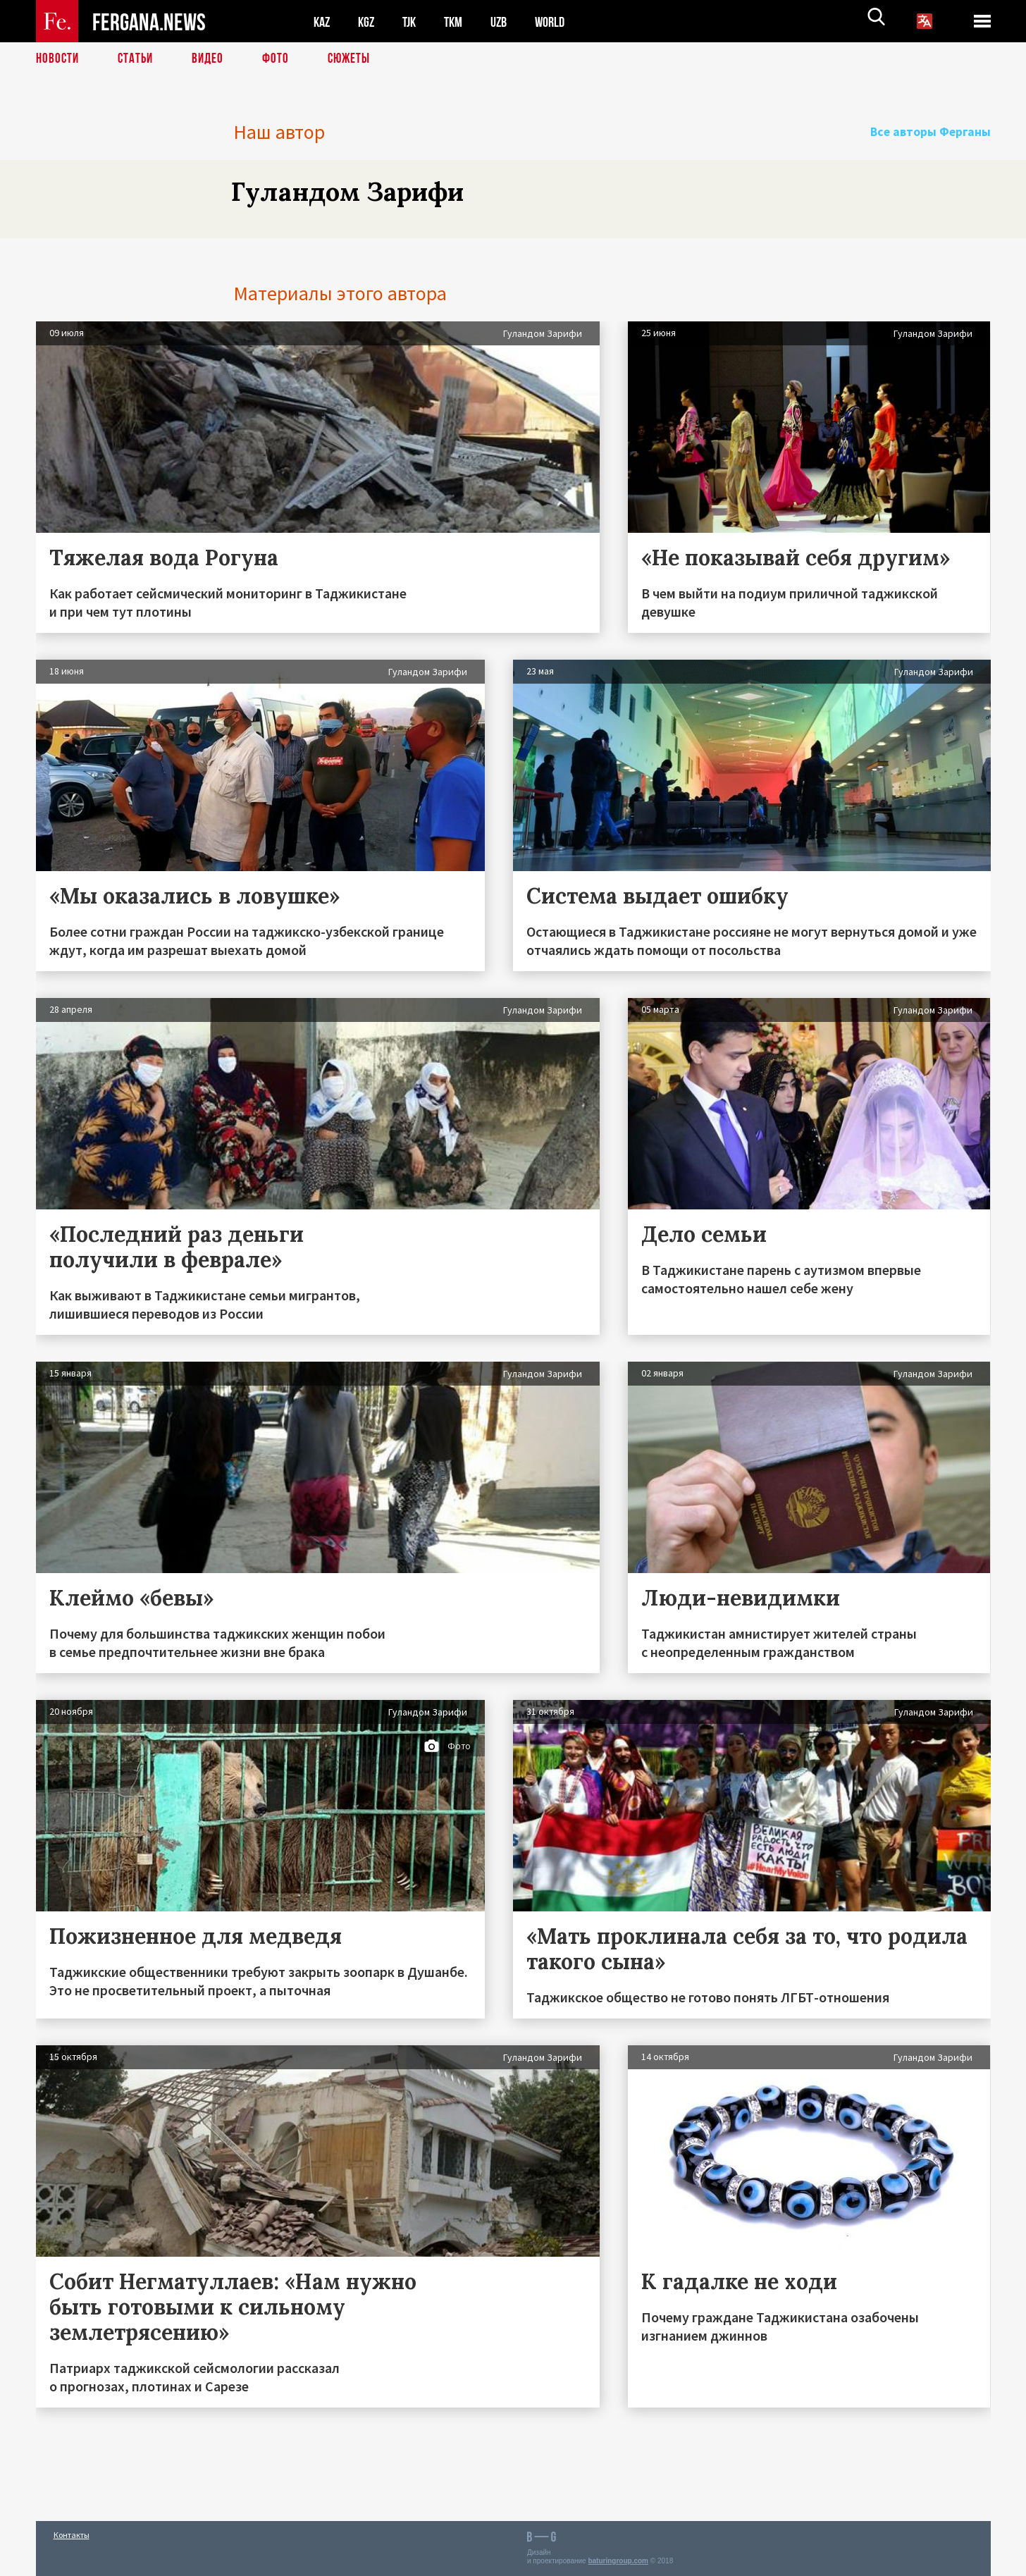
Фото (281, 60)
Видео (212, 60)
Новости (58, 60)
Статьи (138, 60)
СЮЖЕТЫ (356, 60)
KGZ (369, 21)
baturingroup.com (618, 2561)
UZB (508, 21)
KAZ (323, 21)
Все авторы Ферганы (940, 131)
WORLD (561, 21)
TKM (460, 21)
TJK (414, 21)
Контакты (71, 2534)
